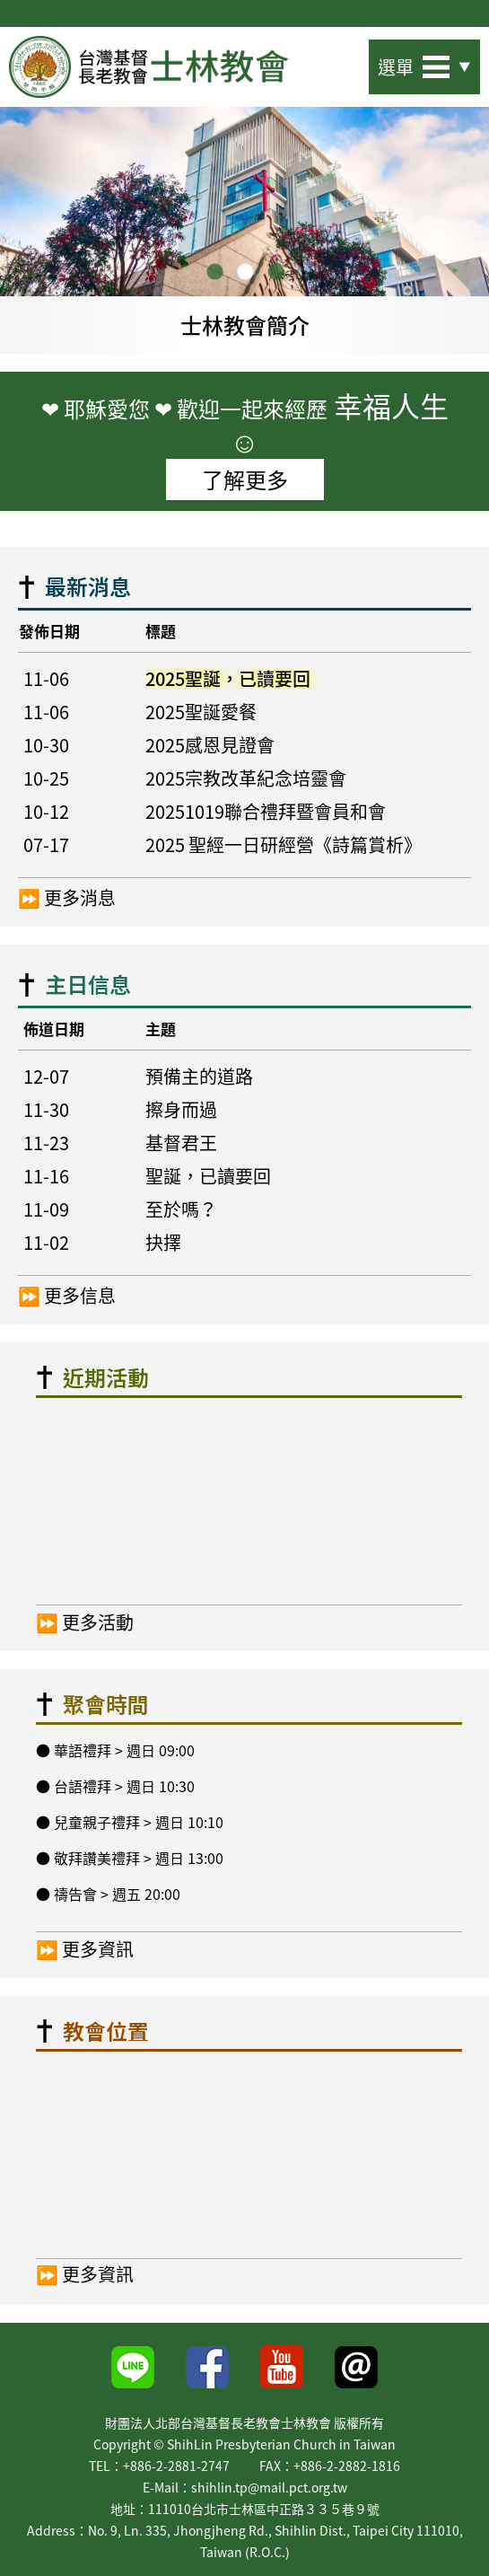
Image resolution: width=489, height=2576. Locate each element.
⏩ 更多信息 (67, 1295)
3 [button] (275, 273)
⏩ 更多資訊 (85, 1948)
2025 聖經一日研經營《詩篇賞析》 (283, 844)
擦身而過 (181, 1109)
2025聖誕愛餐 (201, 711)
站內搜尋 (338, 61)
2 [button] (245, 273)
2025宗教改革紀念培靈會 (245, 778)
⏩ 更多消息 (67, 898)
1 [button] (214, 273)
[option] (244, 230)
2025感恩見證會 (210, 745)
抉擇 (163, 1242)
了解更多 (245, 479)
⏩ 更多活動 (85, 1621)
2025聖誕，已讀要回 (227, 678)
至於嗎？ (181, 1209)
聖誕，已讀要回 (208, 1176)
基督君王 (181, 1142)
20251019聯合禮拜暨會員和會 (265, 811)
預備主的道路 (199, 1076)
